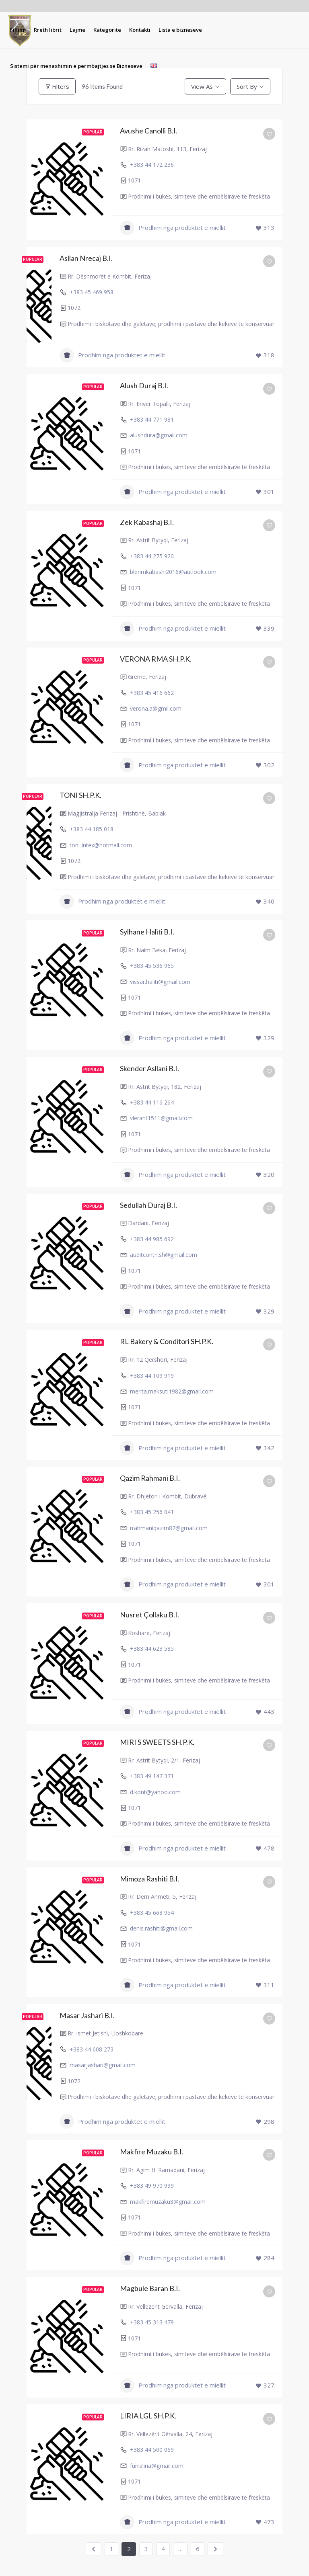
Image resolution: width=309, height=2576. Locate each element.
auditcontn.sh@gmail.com (163, 1254)
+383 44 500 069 (152, 2449)
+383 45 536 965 (152, 965)
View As (202, 86)
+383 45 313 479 (152, 2322)
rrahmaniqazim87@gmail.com (169, 1528)
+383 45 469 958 (91, 292)
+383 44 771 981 (152, 419)
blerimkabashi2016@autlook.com (173, 572)
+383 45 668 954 (152, 1912)
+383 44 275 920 (152, 556)
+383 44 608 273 (91, 2049)
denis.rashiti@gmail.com (161, 1928)
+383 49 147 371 (152, 1776)
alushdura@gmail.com (158, 435)
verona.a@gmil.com (155, 708)
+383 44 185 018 (91, 829)
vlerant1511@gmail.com (161, 1118)
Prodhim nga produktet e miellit (173, 228)
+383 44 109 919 (152, 1375)
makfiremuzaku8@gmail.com (168, 2201)
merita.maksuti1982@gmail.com (172, 1391)
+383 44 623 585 (152, 1648)
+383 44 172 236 (152, 164)
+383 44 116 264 (152, 1102)
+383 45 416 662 (152, 693)
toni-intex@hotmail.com (101, 845)
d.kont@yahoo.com (155, 1792)
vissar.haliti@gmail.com (160, 982)
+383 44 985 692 (152, 1239)
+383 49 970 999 (152, 2185)
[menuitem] (18, 30)
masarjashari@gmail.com (103, 2065)
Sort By (247, 86)
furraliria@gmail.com (156, 2465)
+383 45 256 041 (152, 1512)
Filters (57, 86)
